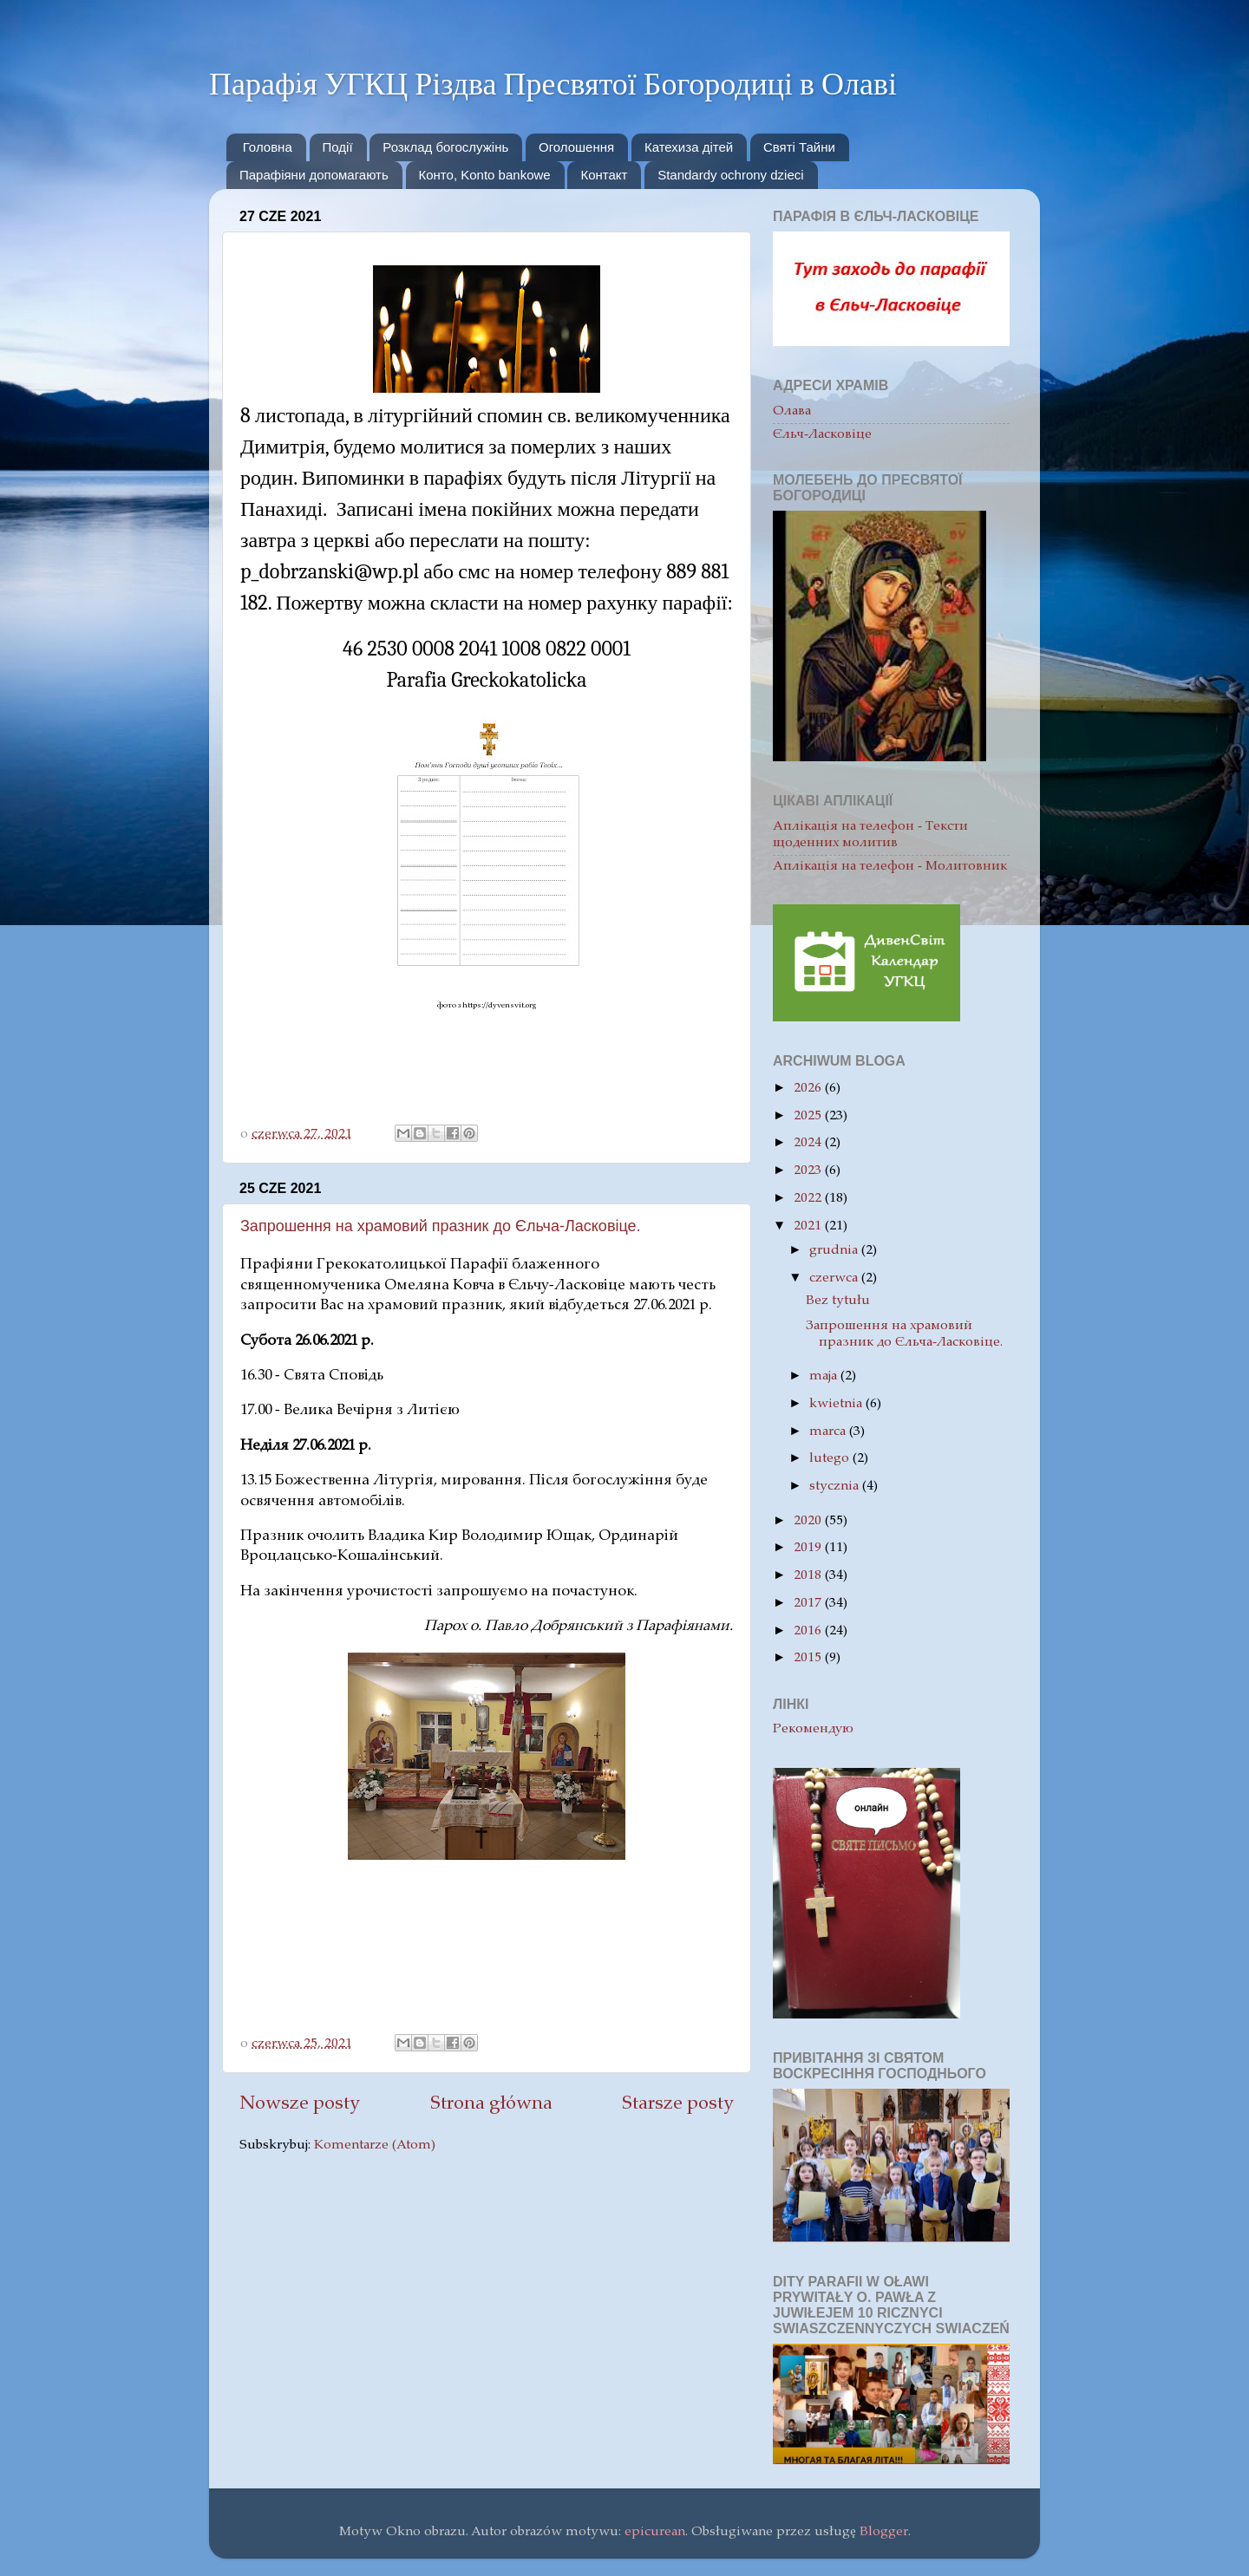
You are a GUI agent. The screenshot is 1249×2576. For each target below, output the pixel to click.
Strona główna (491, 2104)
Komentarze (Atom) (374, 2145)
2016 (809, 1631)
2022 (809, 1198)
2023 (809, 1170)
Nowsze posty (299, 2104)
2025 (809, 1116)
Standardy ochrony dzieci (730, 174)
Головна (267, 147)
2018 (809, 1575)
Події (338, 147)
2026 (809, 1088)
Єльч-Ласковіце (822, 434)
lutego (831, 1458)
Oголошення (576, 147)
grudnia (835, 1250)
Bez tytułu (838, 1301)
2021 (809, 1226)
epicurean (654, 2532)
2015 (809, 1658)
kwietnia (837, 1404)
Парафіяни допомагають (314, 174)
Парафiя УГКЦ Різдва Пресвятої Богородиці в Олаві (553, 83)
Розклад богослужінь (445, 147)
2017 (809, 1603)
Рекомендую (813, 1729)
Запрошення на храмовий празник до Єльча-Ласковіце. (440, 1226)
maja (824, 1376)
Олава (792, 411)
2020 (809, 1521)
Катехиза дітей (688, 147)
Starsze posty (678, 2104)
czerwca (835, 1278)
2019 (809, 1548)
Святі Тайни (799, 147)
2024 (809, 1143)
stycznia (835, 1486)
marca (829, 1431)
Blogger (884, 2532)
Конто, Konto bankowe (485, 174)
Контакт (603, 174)
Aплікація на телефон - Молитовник (890, 866)
